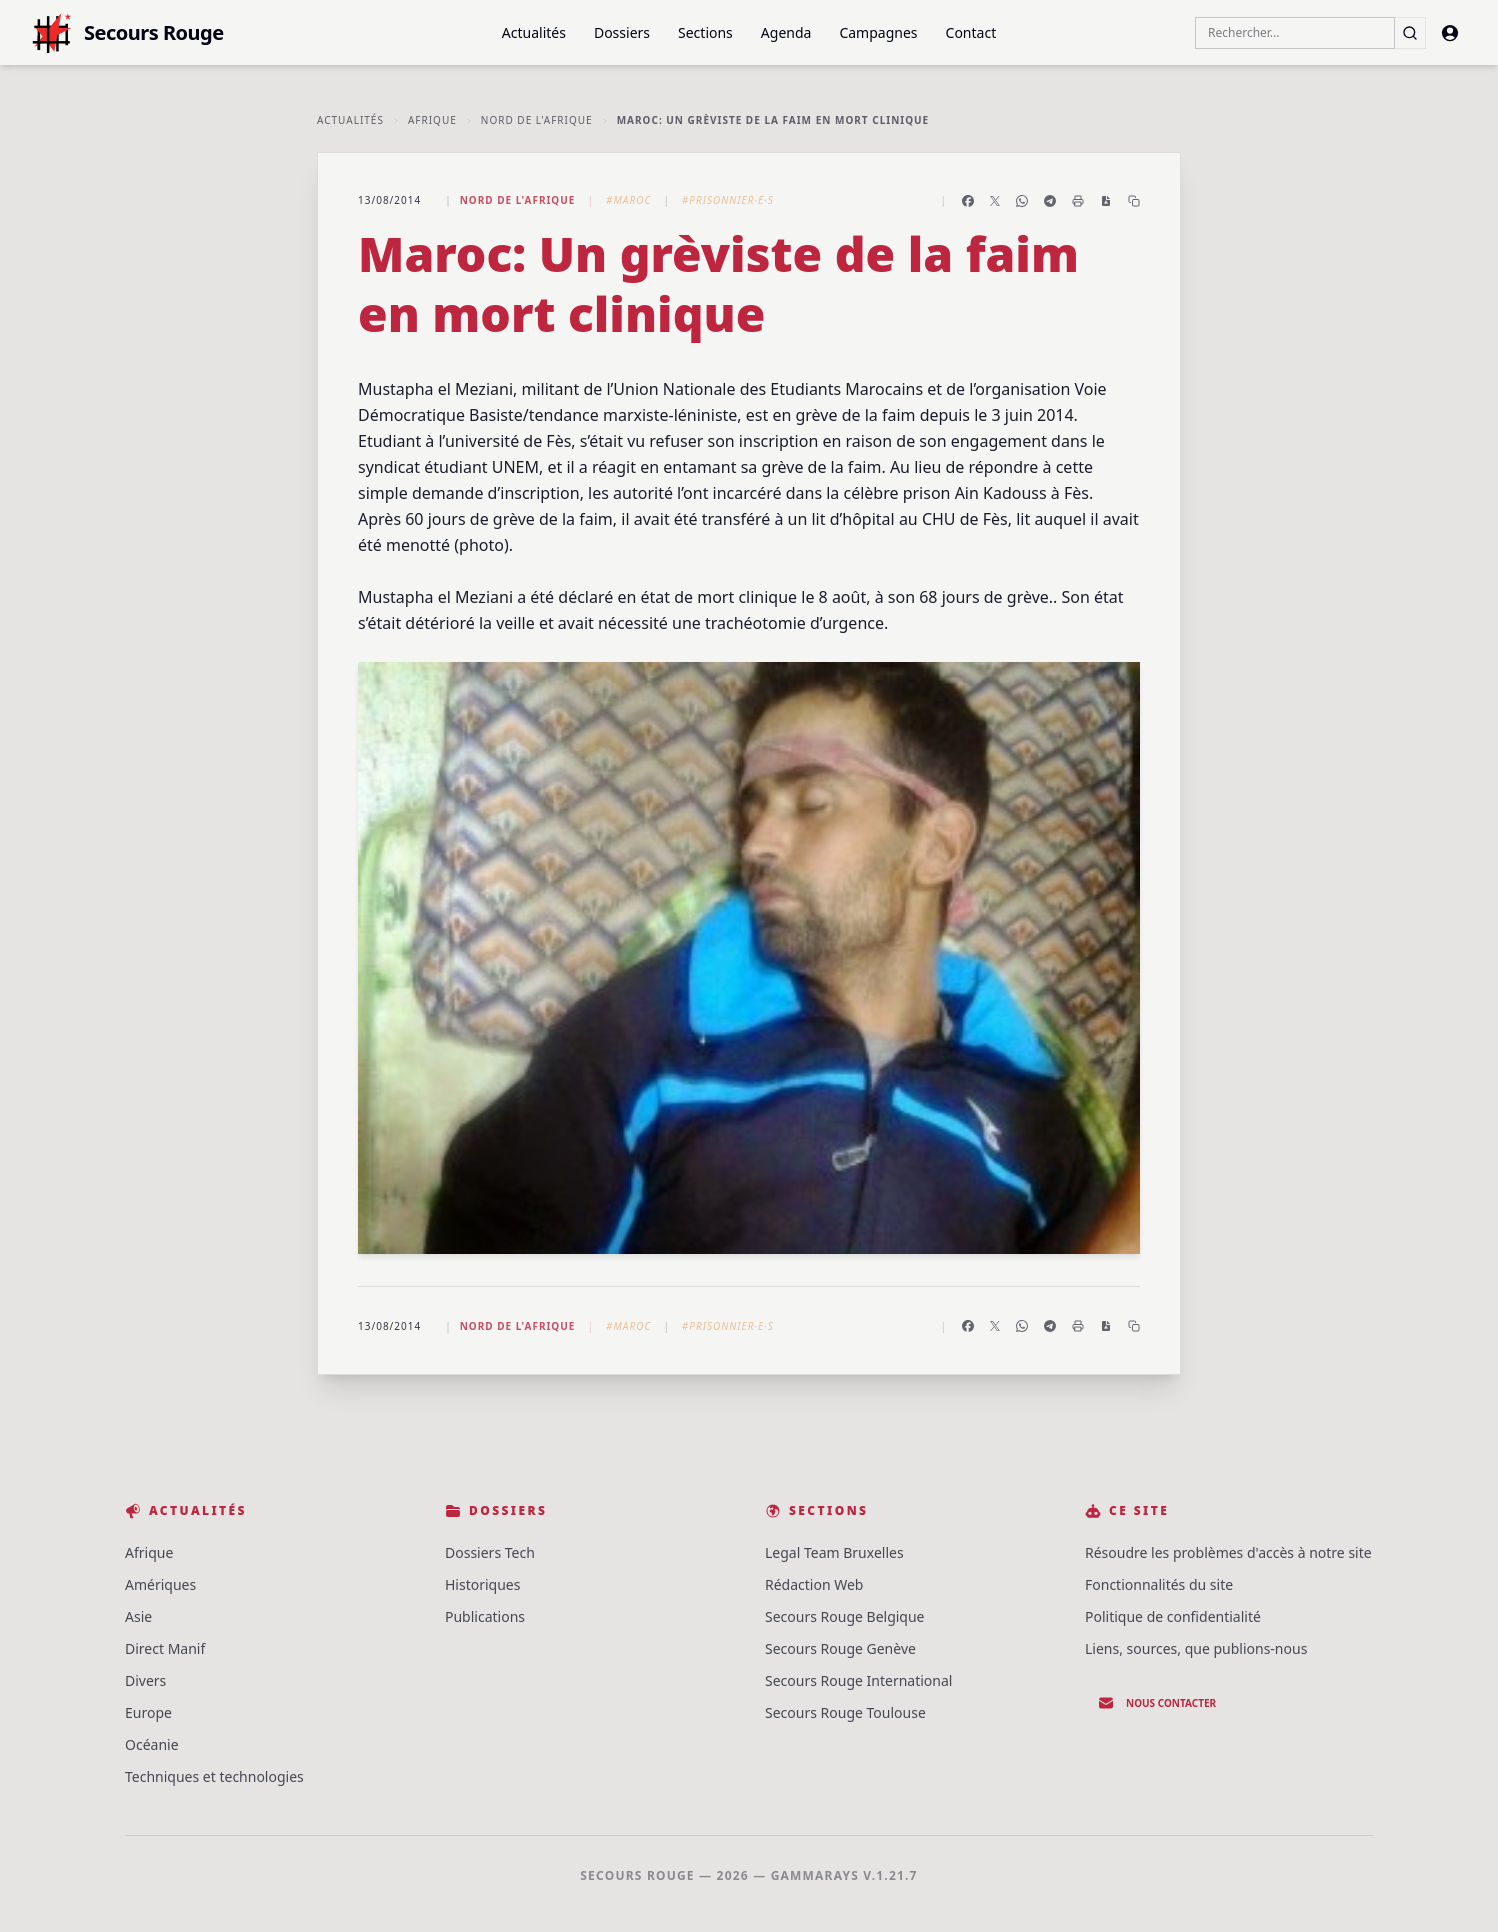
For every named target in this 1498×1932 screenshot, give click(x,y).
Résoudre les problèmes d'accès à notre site (1228, 1552)
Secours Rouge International (858, 1680)
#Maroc (628, 200)
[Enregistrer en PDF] (1106, 201)
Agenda (786, 32)
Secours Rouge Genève (840, 1648)
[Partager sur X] (995, 201)
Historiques (482, 1584)
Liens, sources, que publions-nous (1196, 1648)
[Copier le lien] (1134, 201)
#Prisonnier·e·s (728, 200)
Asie (138, 1616)
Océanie (152, 1744)
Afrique (432, 120)
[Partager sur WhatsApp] (1022, 201)
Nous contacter (1157, 1703)
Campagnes (878, 32)
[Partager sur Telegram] (1050, 201)
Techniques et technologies (214, 1776)
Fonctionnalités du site (1159, 1584)
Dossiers (622, 32)
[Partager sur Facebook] (968, 201)
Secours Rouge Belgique (845, 1616)
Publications (485, 1616)
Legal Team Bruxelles (834, 1552)
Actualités (534, 32)
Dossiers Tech (490, 1552)
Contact (971, 32)
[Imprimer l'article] (1078, 201)
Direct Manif (165, 1648)
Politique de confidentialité (1173, 1616)
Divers (145, 1680)
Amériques (160, 1584)
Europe (148, 1712)
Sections (705, 32)
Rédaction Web (814, 1584)
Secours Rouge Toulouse (845, 1712)
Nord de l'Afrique (537, 120)
